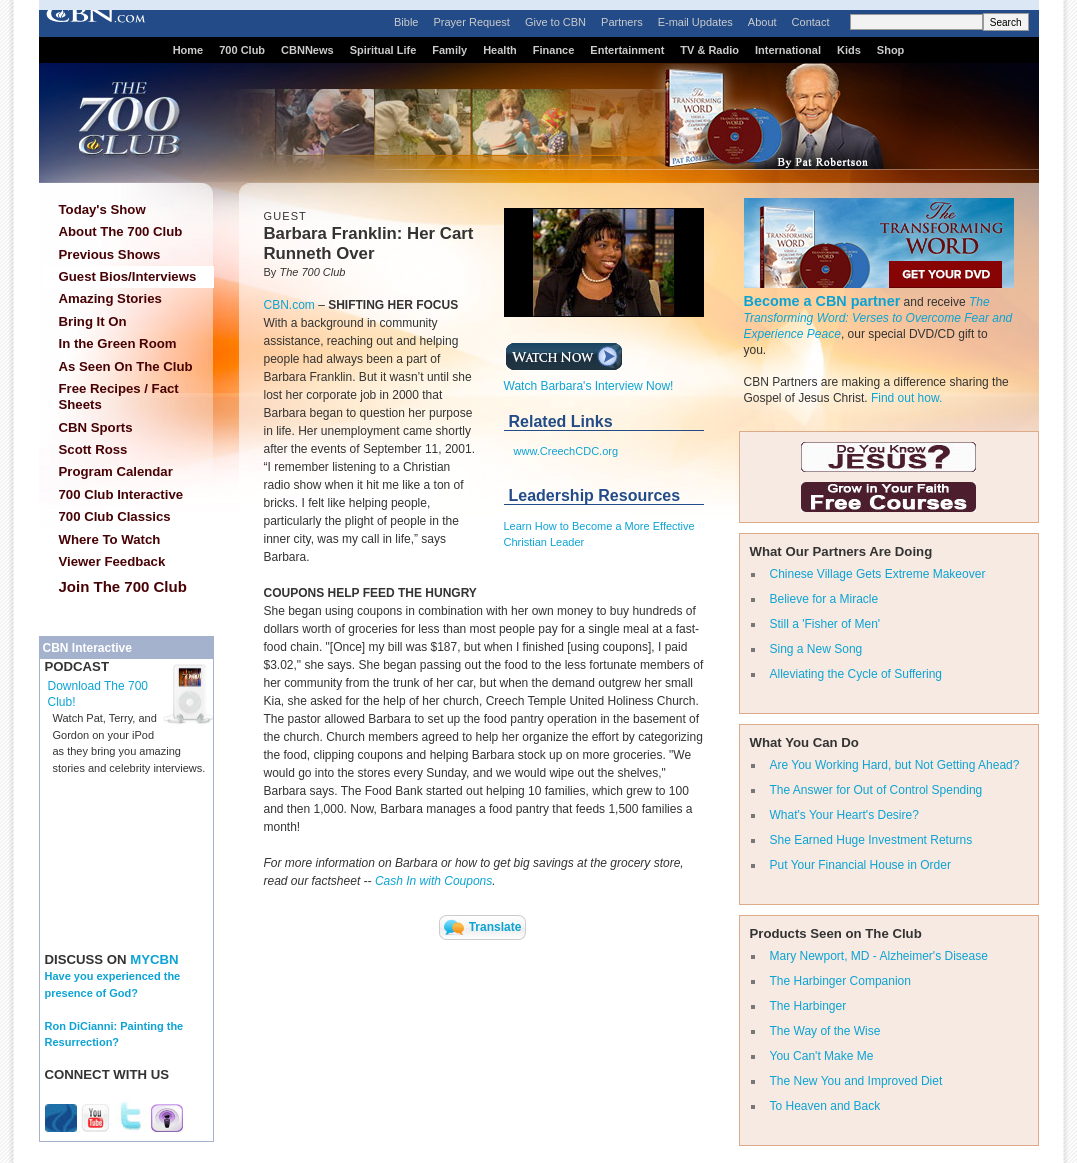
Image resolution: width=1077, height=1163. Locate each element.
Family (449, 50)
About (762, 22)
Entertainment (627, 50)
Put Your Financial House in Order (860, 865)
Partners (622, 22)
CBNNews (307, 50)
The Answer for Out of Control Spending (876, 790)
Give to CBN (555, 22)
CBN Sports (96, 427)
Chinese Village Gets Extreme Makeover (878, 574)
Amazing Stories (110, 298)
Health (500, 50)
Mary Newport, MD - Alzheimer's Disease (879, 956)
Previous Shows (110, 254)
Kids (849, 50)
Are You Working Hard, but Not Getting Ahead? (895, 765)
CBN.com (289, 305)
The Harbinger (808, 1006)
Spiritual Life (383, 50)
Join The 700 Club (123, 586)
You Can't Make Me (822, 1056)
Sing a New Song (816, 649)
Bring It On (93, 321)
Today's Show (102, 209)
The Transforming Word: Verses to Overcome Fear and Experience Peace (878, 318)
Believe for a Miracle (824, 599)
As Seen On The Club (126, 366)
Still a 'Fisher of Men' (825, 624)
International (788, 50)
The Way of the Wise (825, 1031)
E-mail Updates (695, 22)
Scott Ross (93, 449)
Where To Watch (110, 539)
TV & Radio (709, 50)
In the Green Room (118, 343)
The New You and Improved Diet (856, 1081)
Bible (406, 22)
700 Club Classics (115, 516)
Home (188, 50)
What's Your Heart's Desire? (844, 815)
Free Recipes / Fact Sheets (119, 396)
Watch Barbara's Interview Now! (589, 380)
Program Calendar (116, 471)
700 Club (242, 50)
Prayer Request (471, 22)
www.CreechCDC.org (566, 451)
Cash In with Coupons (433, 881)
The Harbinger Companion (840, 981)
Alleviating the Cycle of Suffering (856, 674)
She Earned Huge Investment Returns (871, 840)
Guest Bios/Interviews (128, 276)
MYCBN (154, 959)
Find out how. (906, 398)
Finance (554, 50)
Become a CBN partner (822, 301)
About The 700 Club (121, 231)
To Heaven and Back (825, 1106)
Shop (891, 50)
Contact (811, 22)
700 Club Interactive (121, 494)
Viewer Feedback (112, 561)
